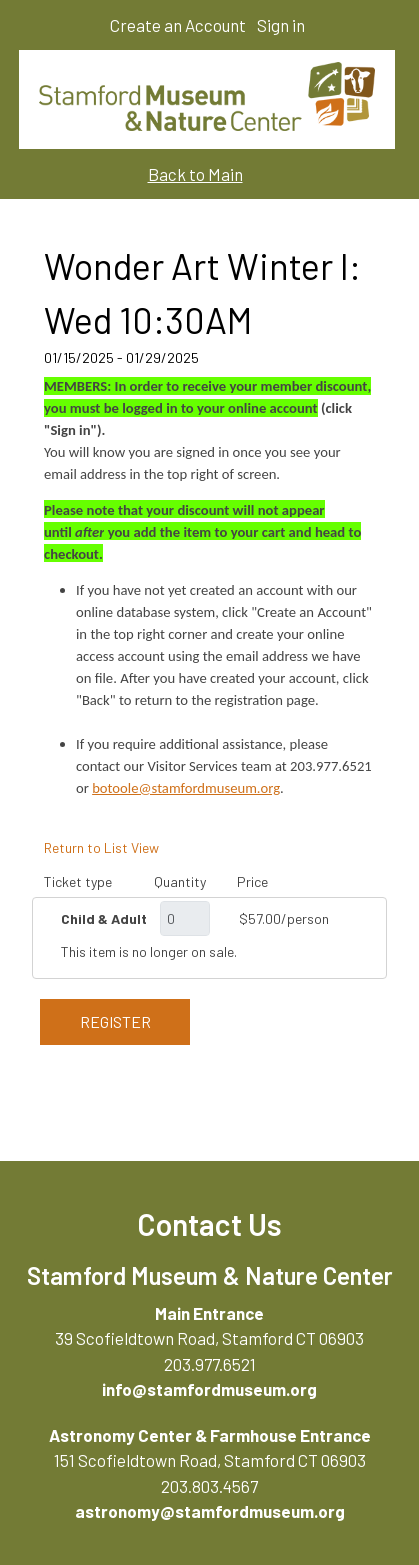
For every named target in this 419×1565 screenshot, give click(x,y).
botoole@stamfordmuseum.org (186, 788)
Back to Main (195, 174)
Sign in (281, 25)
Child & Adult (104, 918)
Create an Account (178, 25)
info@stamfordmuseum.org (209, 1389)
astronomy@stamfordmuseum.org (210, 1511)
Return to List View (101, 847)
